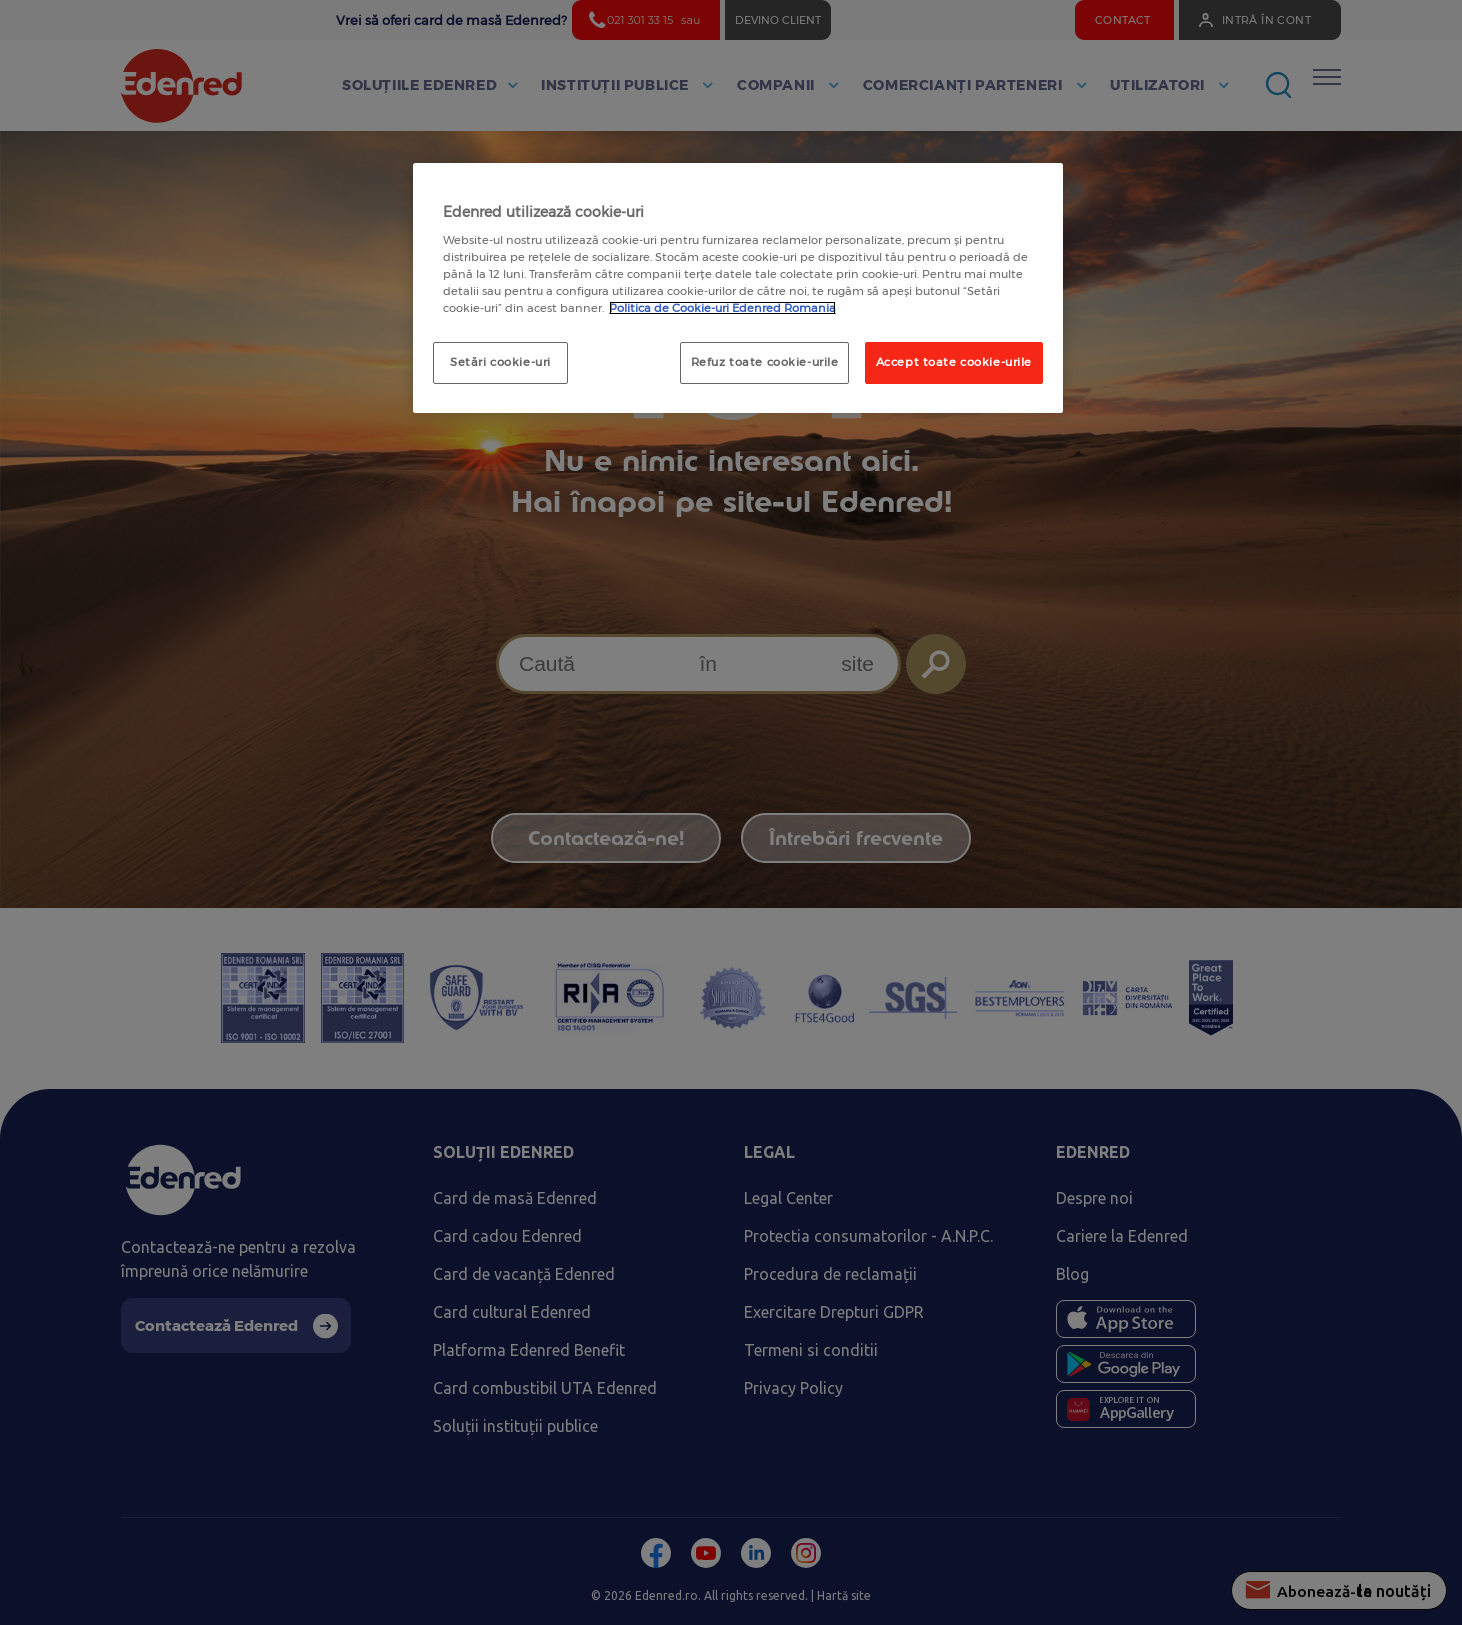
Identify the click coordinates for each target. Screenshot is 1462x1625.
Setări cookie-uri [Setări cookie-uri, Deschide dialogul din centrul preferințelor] (500, 362)
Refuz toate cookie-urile (765, 362)
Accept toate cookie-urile (954, 362)
